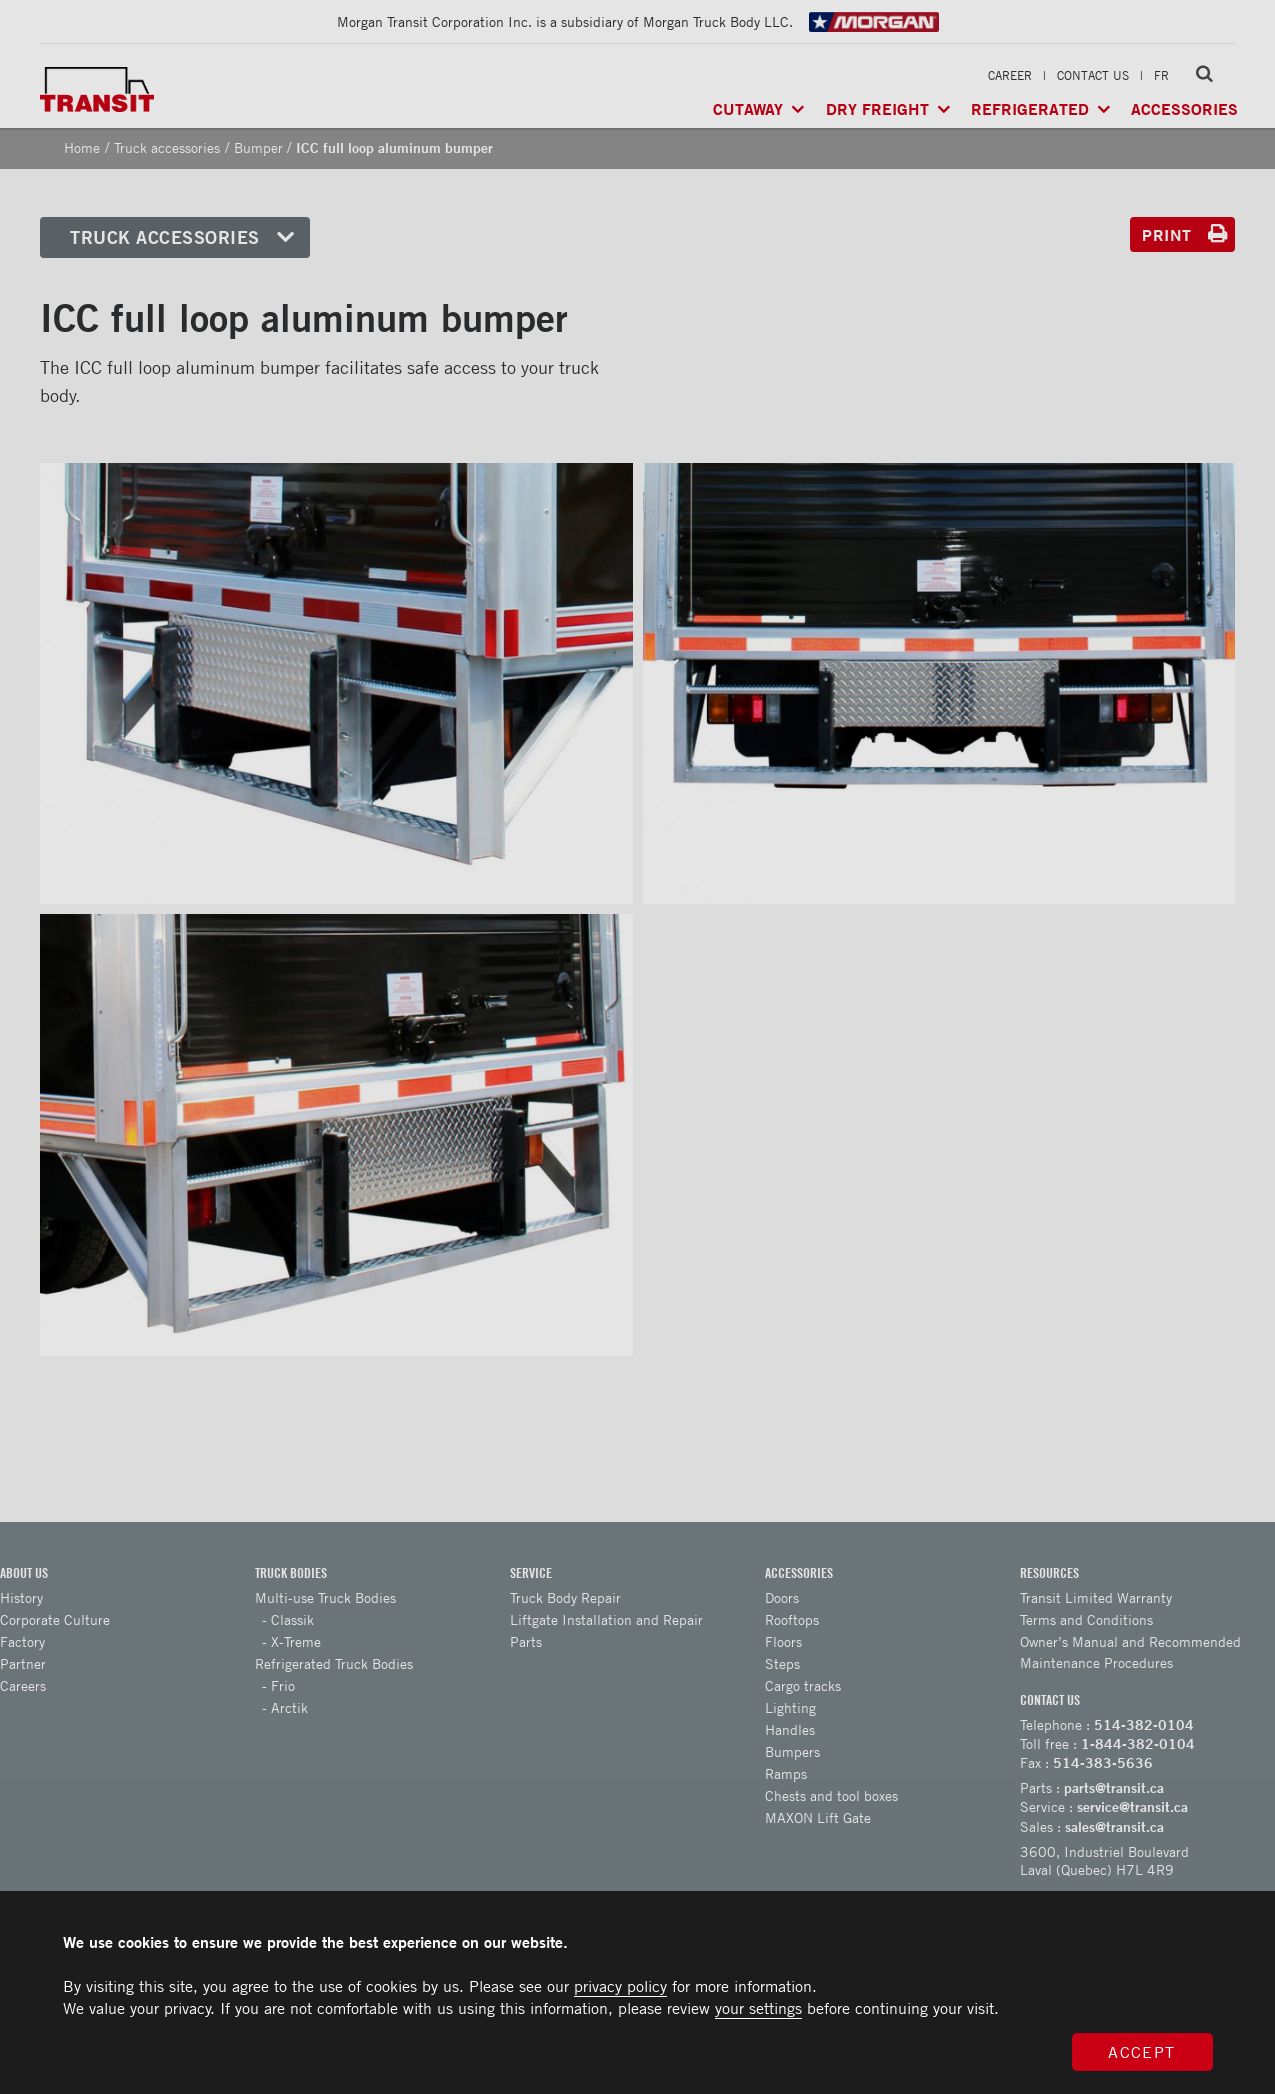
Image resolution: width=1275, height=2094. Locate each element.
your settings (758, 2008)
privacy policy (620, 1986)
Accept (1142, 2052)
